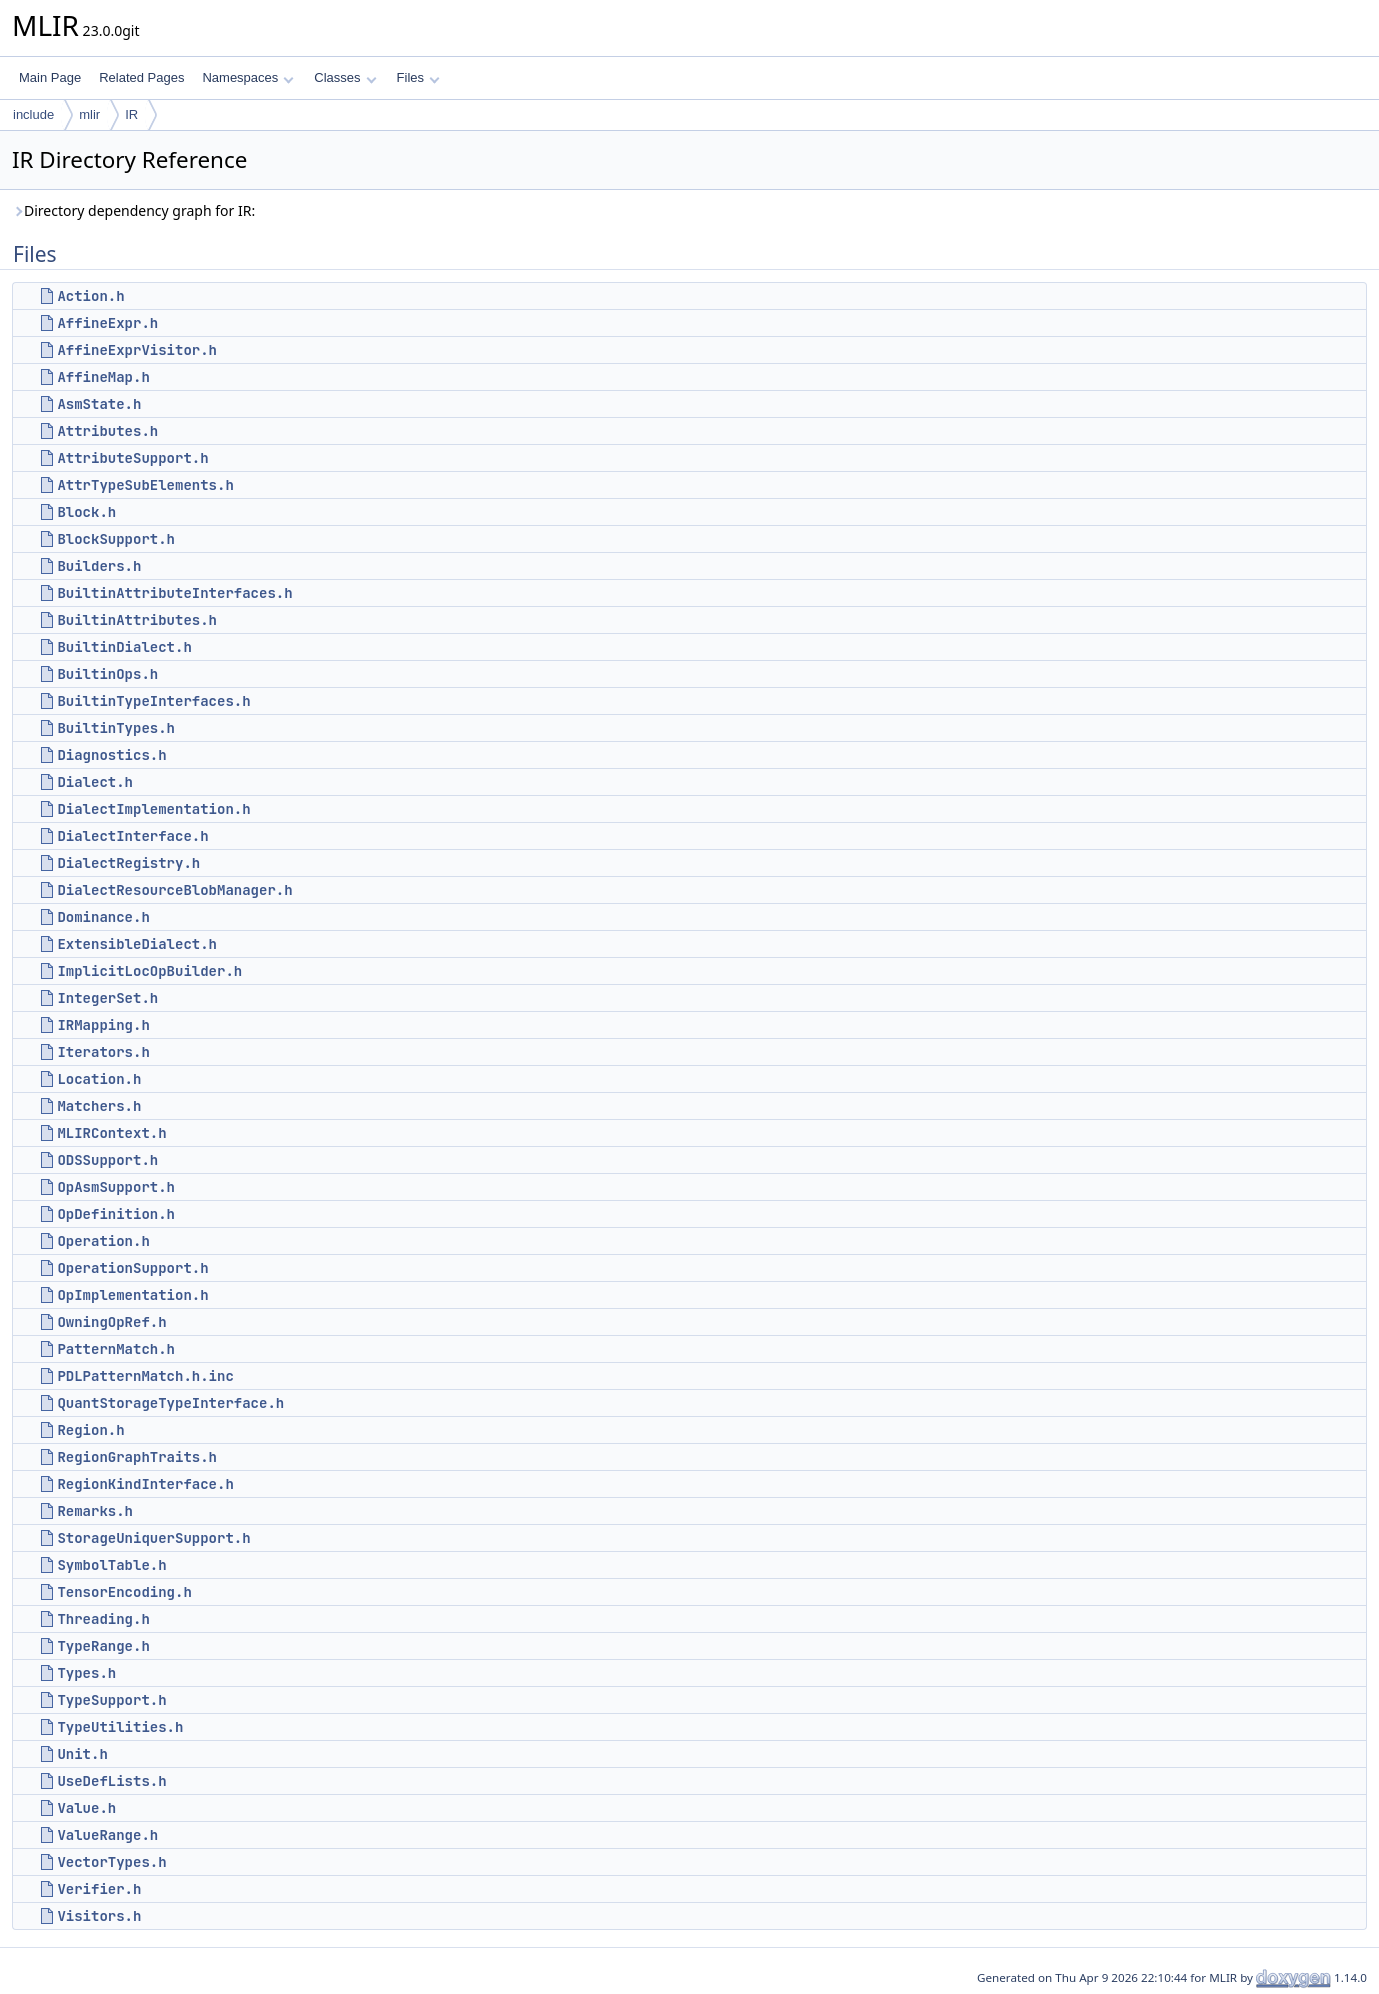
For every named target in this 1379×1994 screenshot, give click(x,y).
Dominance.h (103, 917)
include (33, 114)
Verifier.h (99, 1889)
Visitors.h (99, 1916)
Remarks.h (95, 1511)
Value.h (86, 1808)
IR (131, 114)
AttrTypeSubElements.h (145, 485)
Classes (345, 77)
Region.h (90, 1430)
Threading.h (103, 1619)
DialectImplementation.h (153, 809)
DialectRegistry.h (128, 863)
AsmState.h (99, 404)
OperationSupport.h (132, 1268)
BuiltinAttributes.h (137, 620)
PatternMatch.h (116, 1349)
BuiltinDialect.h (124, 647)
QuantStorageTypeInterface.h (170, 1403)
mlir (89, 114)
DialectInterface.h (132, 836)
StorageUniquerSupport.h (153, 1538)
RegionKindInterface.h (145, 1484)
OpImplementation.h (132, 1295)
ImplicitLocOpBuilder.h (149, 971)
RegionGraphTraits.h (137, 1457)
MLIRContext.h (111, 1133)
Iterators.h (103, 1052)
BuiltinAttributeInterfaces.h (174, 593)
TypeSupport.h (111, 1700)
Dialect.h (95, 782)
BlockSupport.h (116, 539)
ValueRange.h (107, 1835)
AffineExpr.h (107, 323)
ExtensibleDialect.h (137, 944)
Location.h (99, 1079)
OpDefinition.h (116, 1214)
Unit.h (82, 1754)
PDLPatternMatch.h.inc (145, 1376)
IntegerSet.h (107, 998)
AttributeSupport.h (132, 458)
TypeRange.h (103, 1646)
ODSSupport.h (107, 1160)
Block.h (86, 512)
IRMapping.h (103, 1025)
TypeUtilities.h (120, 1727)
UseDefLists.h (111, 1781)
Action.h (90, 296)
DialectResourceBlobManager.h (174, 890)
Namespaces (247, 77)
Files (418, 77)
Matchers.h (99, 1106)
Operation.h (103, 1241)
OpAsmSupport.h (116, 1187)
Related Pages (141, 77)
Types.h (86, 1673)
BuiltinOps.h (107, 674)
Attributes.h (107, 431)
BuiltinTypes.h (116, 728)
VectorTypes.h (111, 1862)
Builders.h (99, 566)
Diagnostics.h (111, 755)
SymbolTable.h (111, 1565)
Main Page (50, 77)
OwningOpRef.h (111, 1322)
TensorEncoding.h (124, 1592)
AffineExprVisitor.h (137, 350)
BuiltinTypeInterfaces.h (153, 701)
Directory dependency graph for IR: (133, 210)
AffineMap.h (103, 377)
